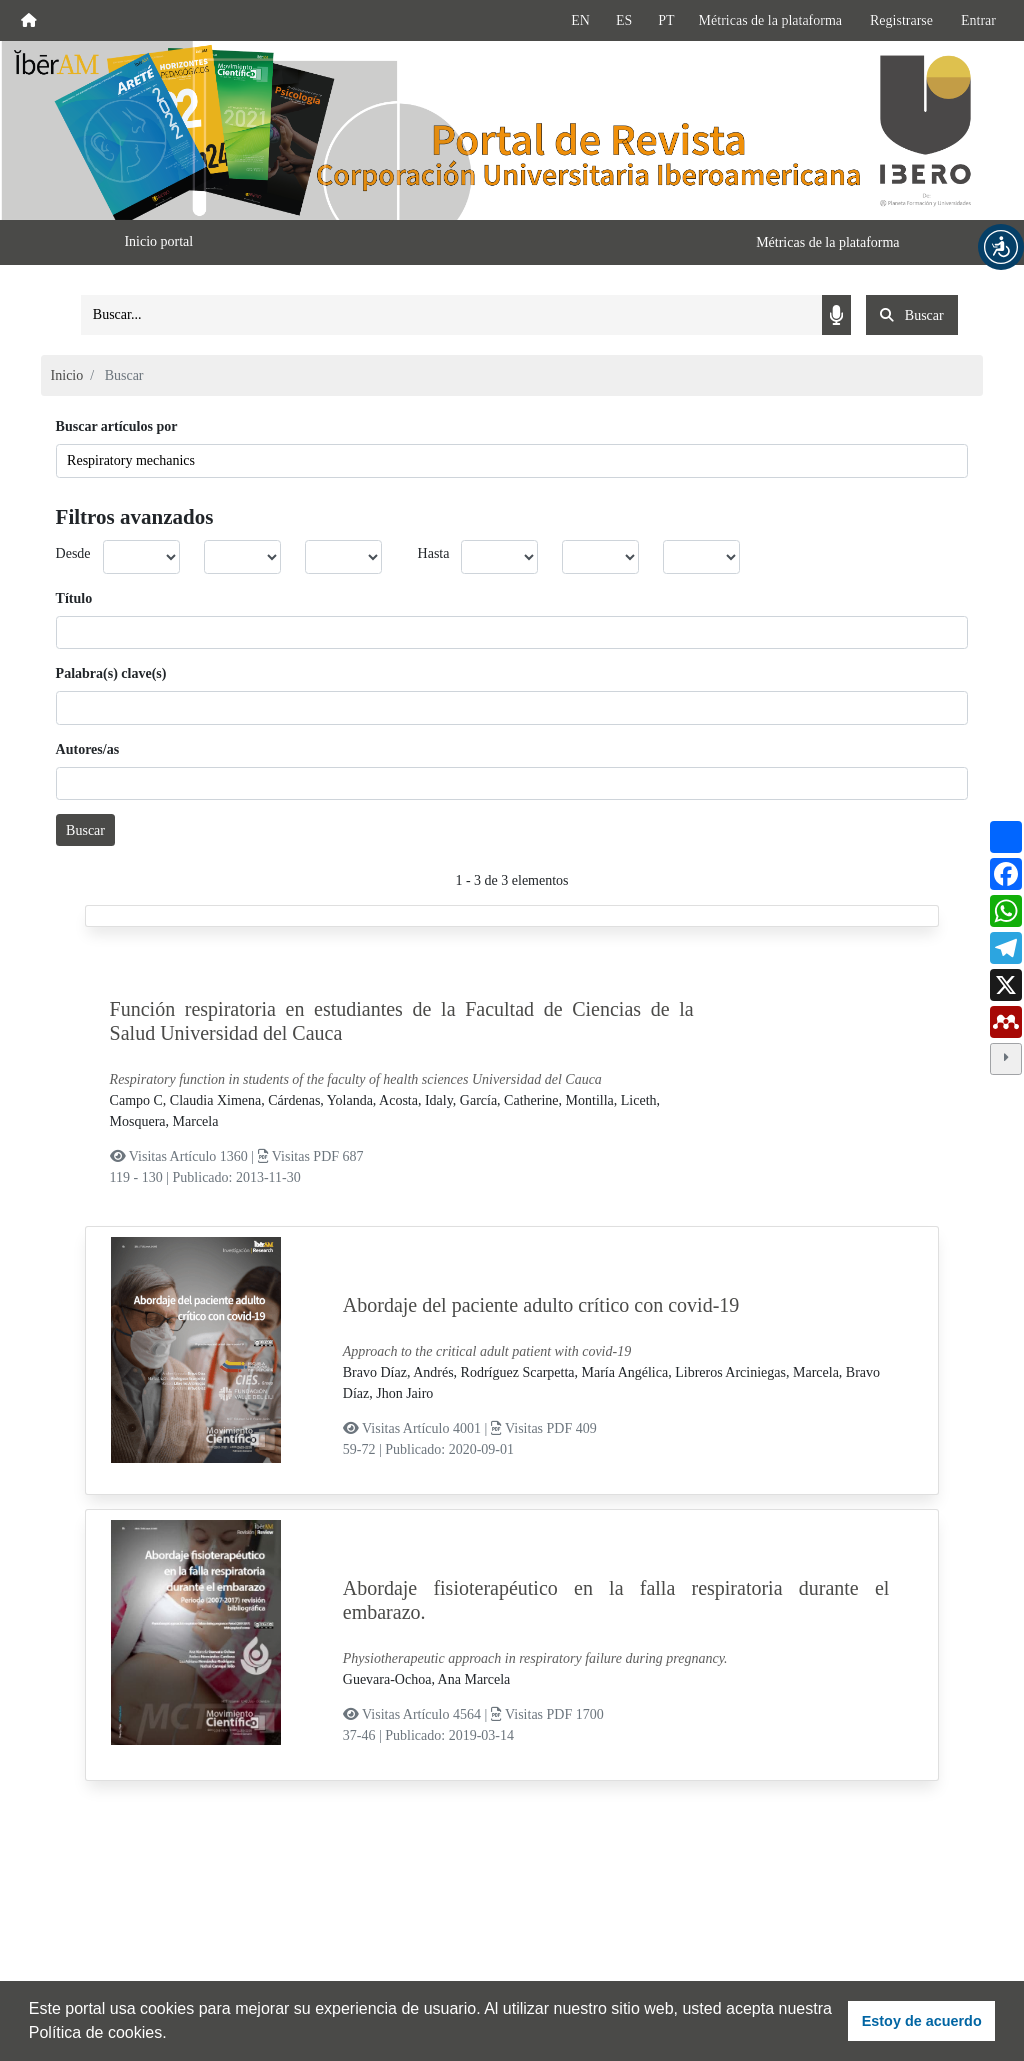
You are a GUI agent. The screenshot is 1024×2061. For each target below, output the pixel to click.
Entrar (978, 20)
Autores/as (88, 749)
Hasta (434, 553)
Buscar (85, 830)
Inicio (67, 375)
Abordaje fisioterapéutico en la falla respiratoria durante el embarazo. (616, 1600)
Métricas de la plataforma (770, 20)
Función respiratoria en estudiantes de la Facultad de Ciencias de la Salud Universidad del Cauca (402, 1021)
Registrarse (901, 20)
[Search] (451, 315)
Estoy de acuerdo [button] (922, 2021)
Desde (73, 553)
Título (74, 598)
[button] (1001, 247)
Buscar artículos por (117, 426)
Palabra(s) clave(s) (111, 673)
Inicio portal (158, 241)
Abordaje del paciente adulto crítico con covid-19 (541, 1305)
